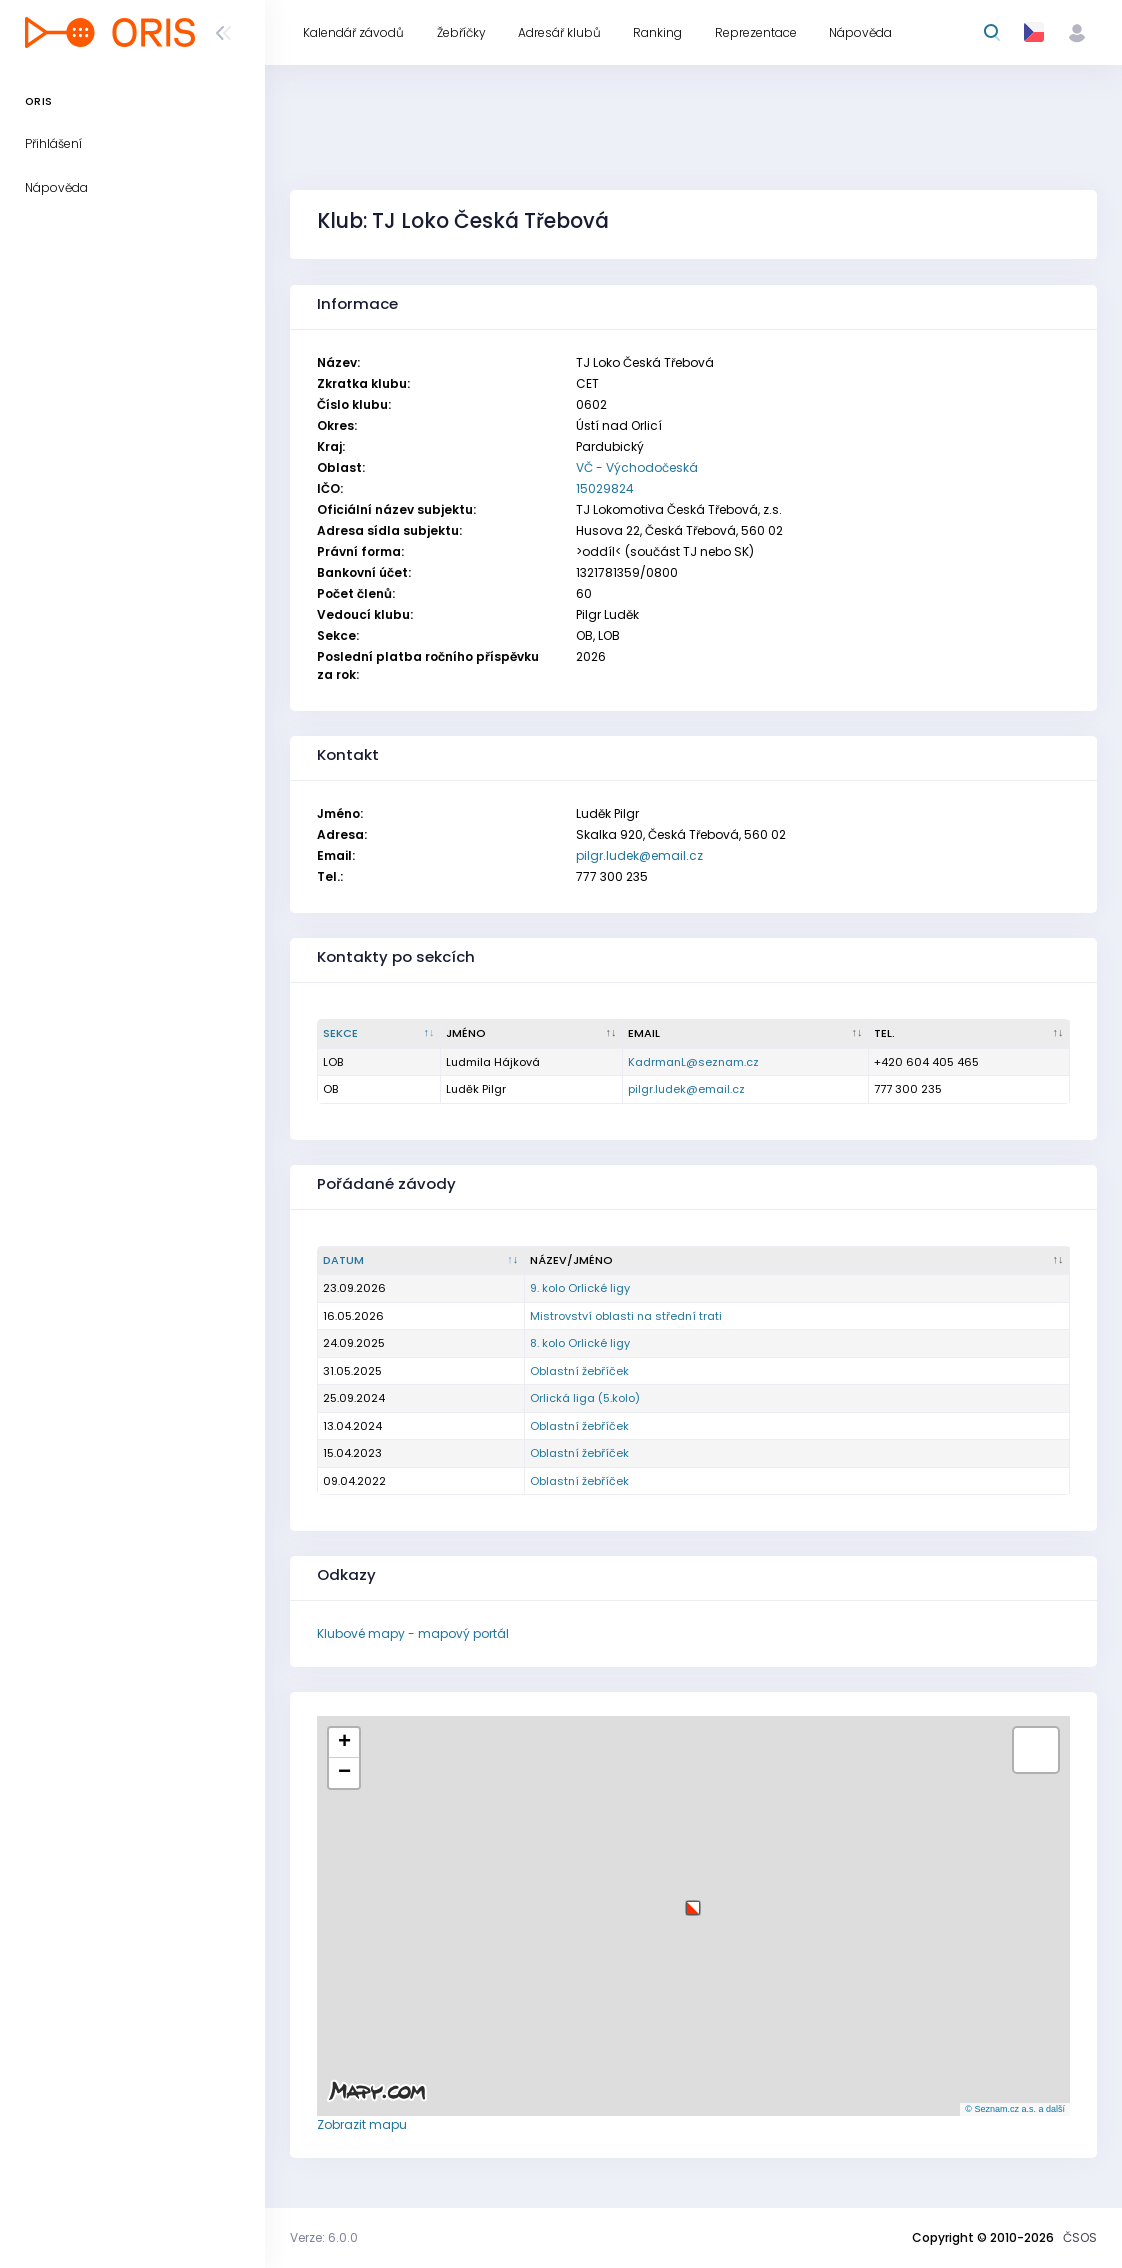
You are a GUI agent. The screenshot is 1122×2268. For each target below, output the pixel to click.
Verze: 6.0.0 (324, 2237)
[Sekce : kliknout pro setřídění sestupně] (379, 1034)
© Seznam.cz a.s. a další (1015, 2109)
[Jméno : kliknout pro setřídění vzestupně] (532, 1034)
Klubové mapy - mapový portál (413, 1633)
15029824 (605, 488)
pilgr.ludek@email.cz (639, 855)
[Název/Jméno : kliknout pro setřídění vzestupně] (797, 1261)
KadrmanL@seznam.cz (693, 1062)
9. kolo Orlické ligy (580, 1288)
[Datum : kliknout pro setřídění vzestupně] (421, 1261)
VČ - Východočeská (637, 467)
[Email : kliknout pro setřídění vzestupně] (746, 1034)
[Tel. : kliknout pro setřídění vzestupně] (969, 1034)
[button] (693, 1900)
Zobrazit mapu (362, 2124)
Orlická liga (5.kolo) (585, 1398)
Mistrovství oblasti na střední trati (626, 1316)
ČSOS (1080, 2237)
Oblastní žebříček (579, 1371)
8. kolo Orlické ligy (580, 1343)
